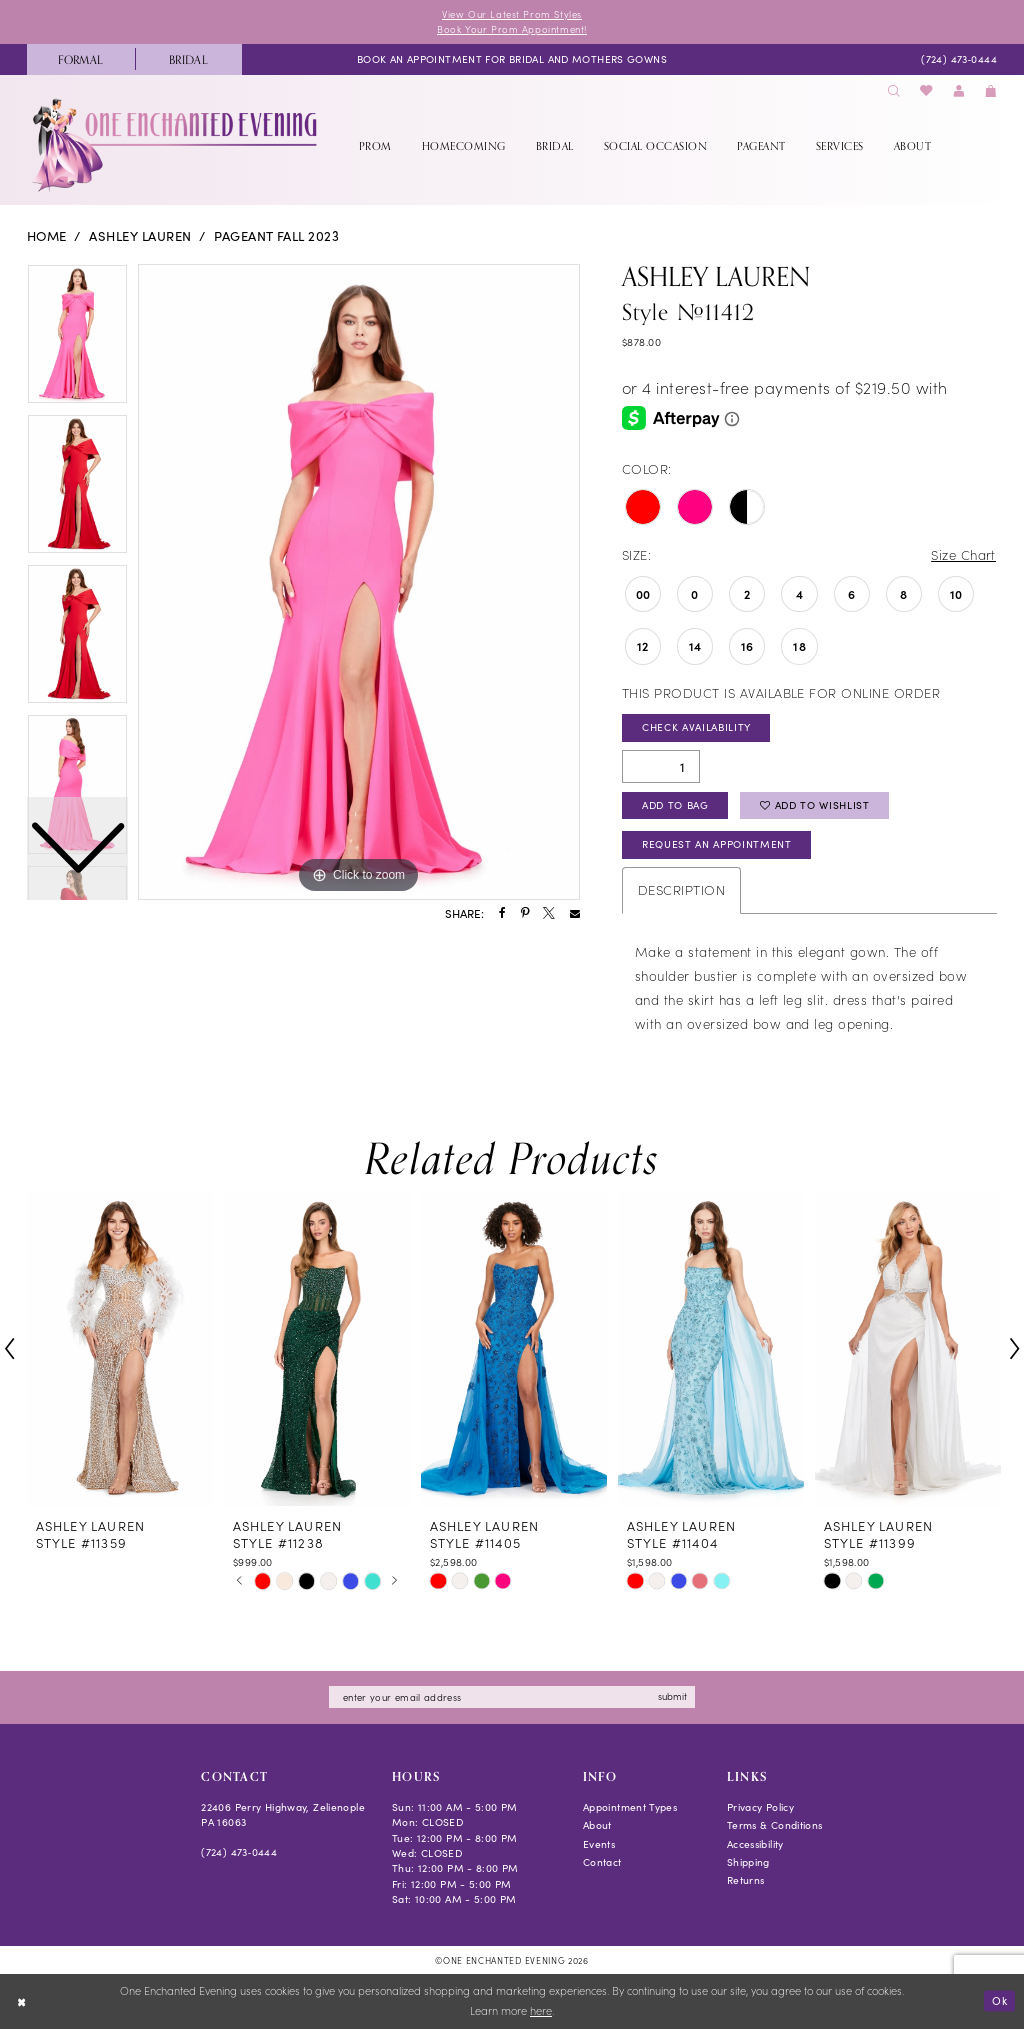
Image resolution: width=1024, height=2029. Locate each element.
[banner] (176, 145)
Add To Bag (675, 805)
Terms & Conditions (775, 1825)
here (541, 2011)
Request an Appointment (717, 844)
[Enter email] (512, 1697)
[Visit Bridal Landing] (189, 59)
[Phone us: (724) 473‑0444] (958, 59)
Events (599, 1844)
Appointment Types (630, 1807)
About (597, 1825)
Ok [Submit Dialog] (999, 2000)
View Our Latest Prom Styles (512, 14)
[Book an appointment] (512, 59)
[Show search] (894, 91)
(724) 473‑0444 (239, 1852)
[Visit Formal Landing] (81, 59)
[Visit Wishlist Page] (927, 91)
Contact (602, 1862)
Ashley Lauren (140, 236)
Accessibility (755, 1844)
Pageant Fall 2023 (276, 236)
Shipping (748, 1862)
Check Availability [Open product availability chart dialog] (696, 727)
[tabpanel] (359, 582)
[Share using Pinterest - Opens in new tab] (525, 914)
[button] (959, 91)
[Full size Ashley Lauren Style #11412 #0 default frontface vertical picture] (359, 582)
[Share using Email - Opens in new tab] (575, 914)
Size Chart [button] (963, 554)
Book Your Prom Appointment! (512, 29)
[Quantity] (661, 766)
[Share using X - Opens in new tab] (549, 914)
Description (681, 889)
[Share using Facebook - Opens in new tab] (502, 914)
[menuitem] (81, 59)
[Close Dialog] (21, 2002)
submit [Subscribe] (672, 1696)
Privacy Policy (760, 1807)
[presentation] (120, 1349)
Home (47, 236)
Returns (746, 1880)
